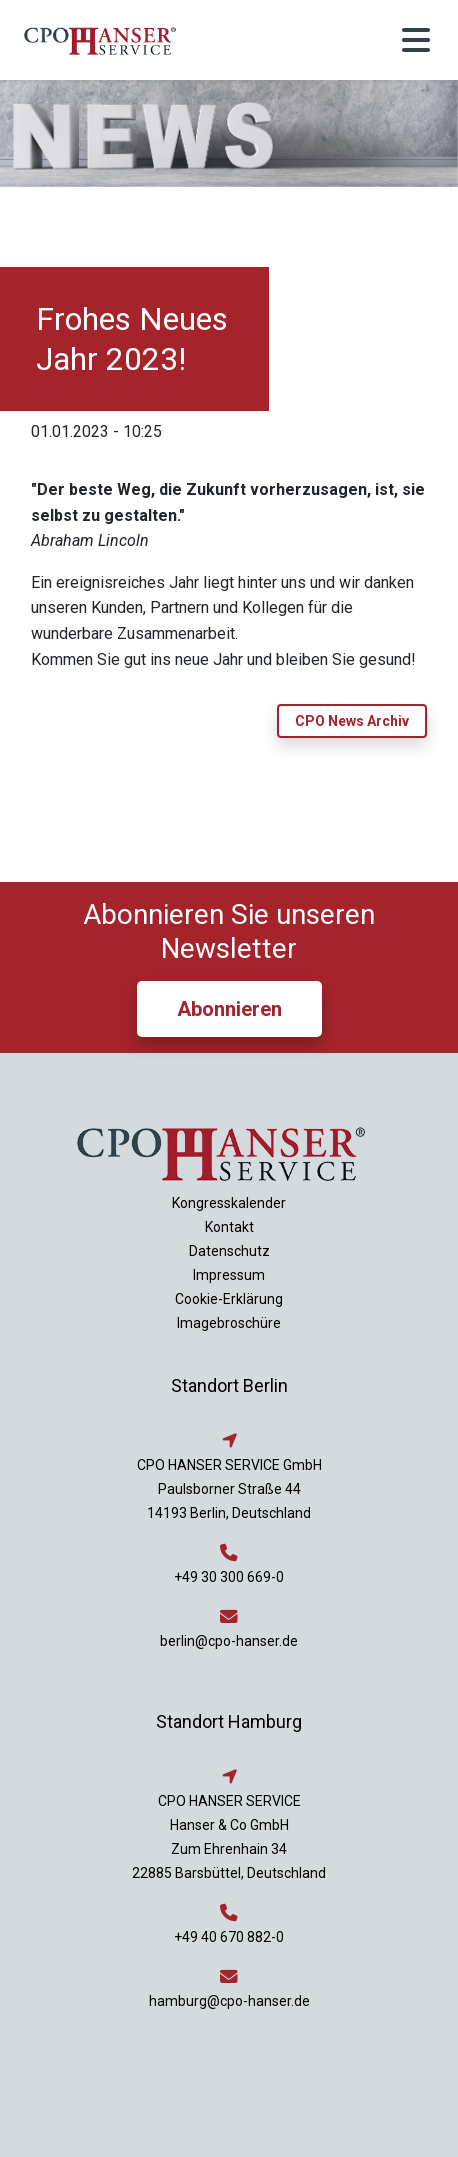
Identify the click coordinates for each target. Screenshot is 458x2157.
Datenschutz (229, 1251)
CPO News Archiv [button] (352, 721)
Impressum (229, 1275)
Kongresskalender (229, 1203)
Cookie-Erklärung (229, 1299)
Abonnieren (229, 1009)
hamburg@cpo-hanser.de (229, 2001)
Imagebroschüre (229, 1323)
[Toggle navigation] (416, 40)
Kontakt (229, 1227)
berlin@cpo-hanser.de (229, 1641)
